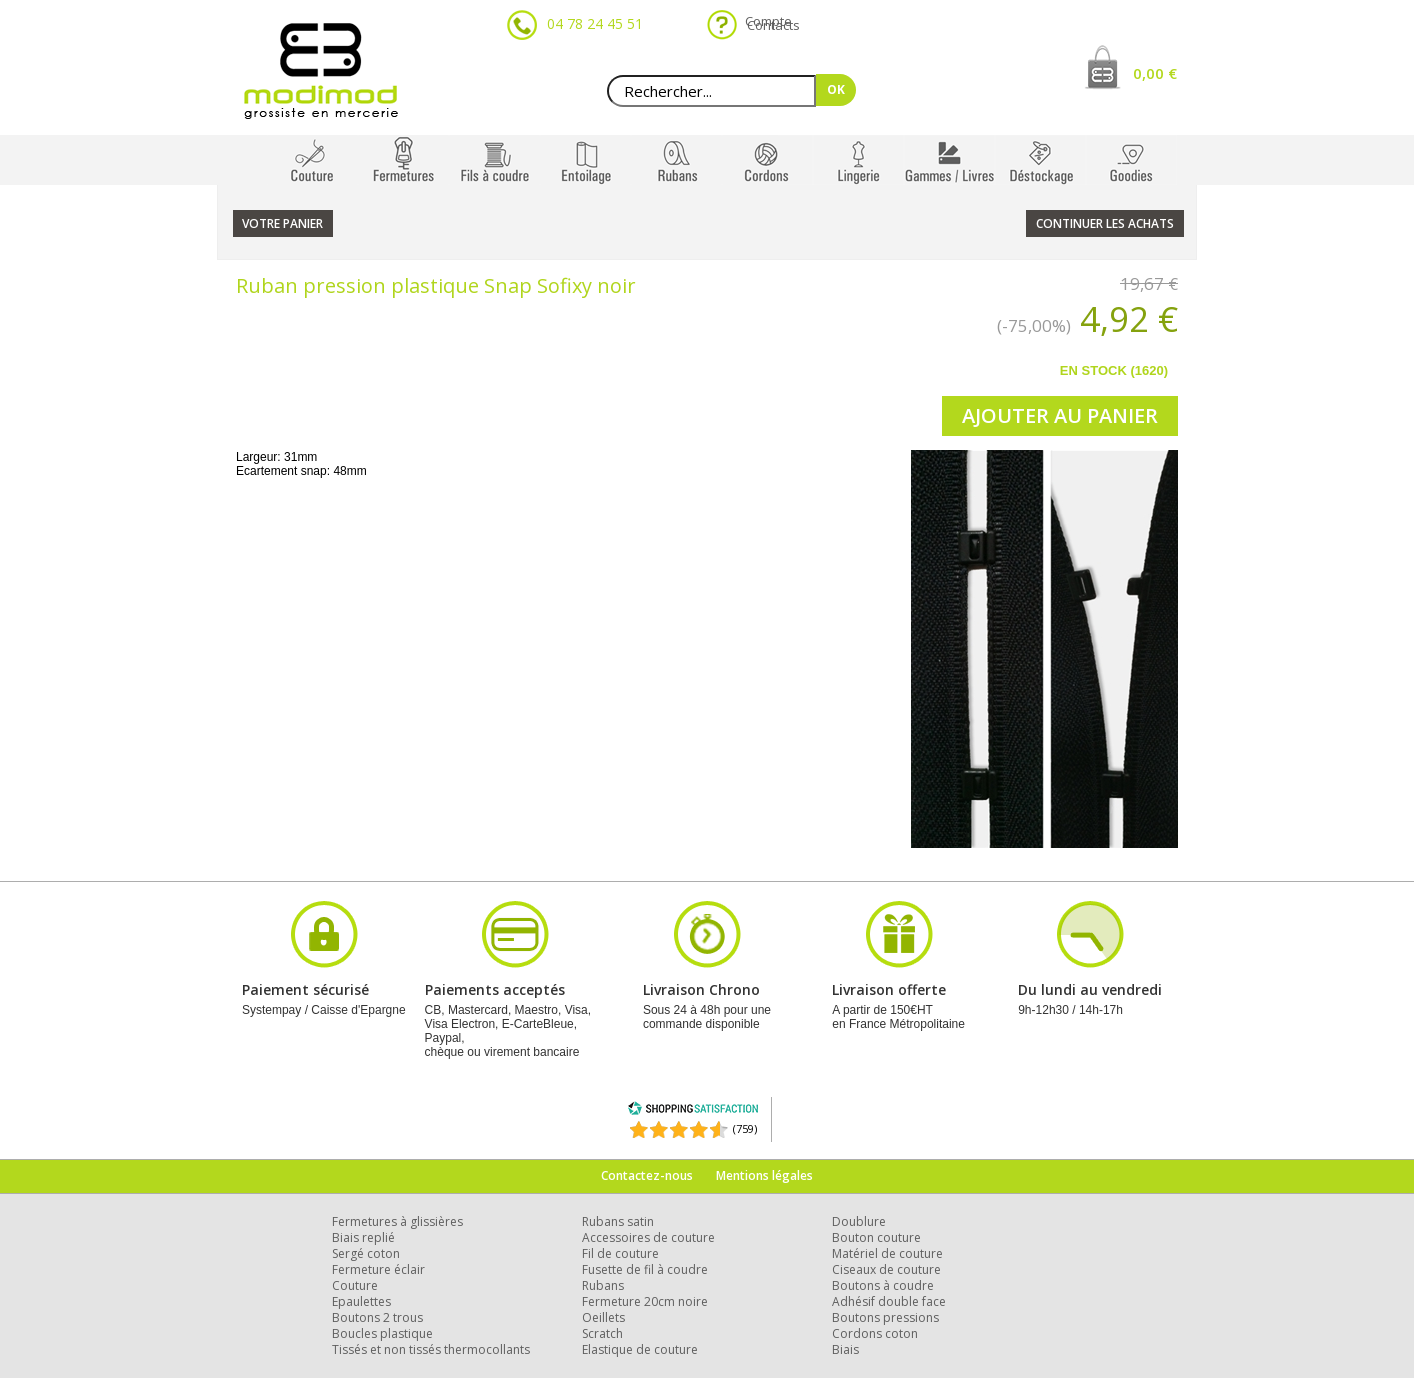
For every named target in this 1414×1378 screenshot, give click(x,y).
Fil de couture (620, 1253)
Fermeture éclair (378, 1269)
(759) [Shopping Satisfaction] (745, 1128)
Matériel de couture (887, 1253)
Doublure (859, 1221)
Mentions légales (764, 1175)
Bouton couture (876, 1237)
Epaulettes (361, 1301)
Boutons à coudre (883, 1285)
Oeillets (603, 1317)
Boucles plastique (382, 1333)
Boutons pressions (885, 1317)
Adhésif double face (889, 1301)
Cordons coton (875, 1333)
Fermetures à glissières (397, 1221)
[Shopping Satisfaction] (693, 1111)
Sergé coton (366, 1253)
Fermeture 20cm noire (645, 1301)
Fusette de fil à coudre (645, 1269)
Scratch (602, 1333)
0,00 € (1155, 73)
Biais (845, 1349)
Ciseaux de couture (886, 1269)
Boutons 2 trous (377, 1317)
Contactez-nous (647, 1175)
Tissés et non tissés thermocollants (431, 1349)
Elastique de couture (640, 1349)
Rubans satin (618, 1221)
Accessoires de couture (648, 1237)
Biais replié (363, 1237)
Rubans (603, 1285)
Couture (355, 1285)
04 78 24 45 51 (595, 23)
